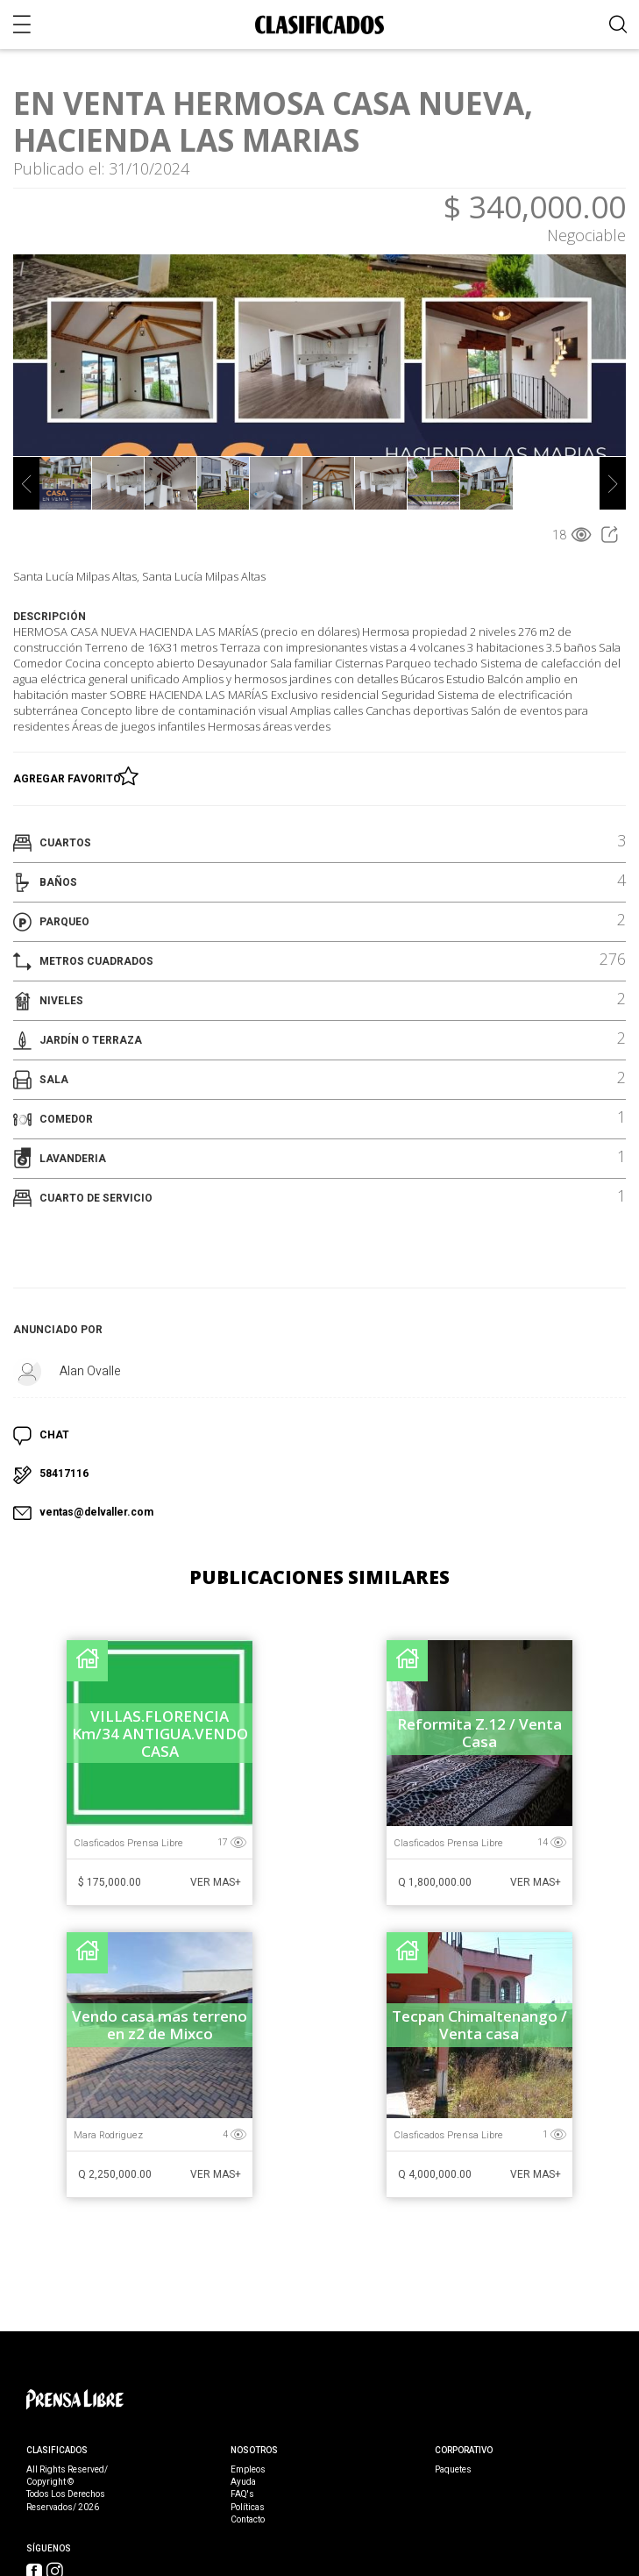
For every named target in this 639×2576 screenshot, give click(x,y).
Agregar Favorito (69, 775)
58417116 (64, 1473)
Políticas (248, 2507)
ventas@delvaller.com (96, 1512)
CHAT (54, 1435)
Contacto (248, 2520)
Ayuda (243, 2482)
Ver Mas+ (215, 1882)
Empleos (248, 2470)
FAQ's (242, 2494)
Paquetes (453, 2470)
